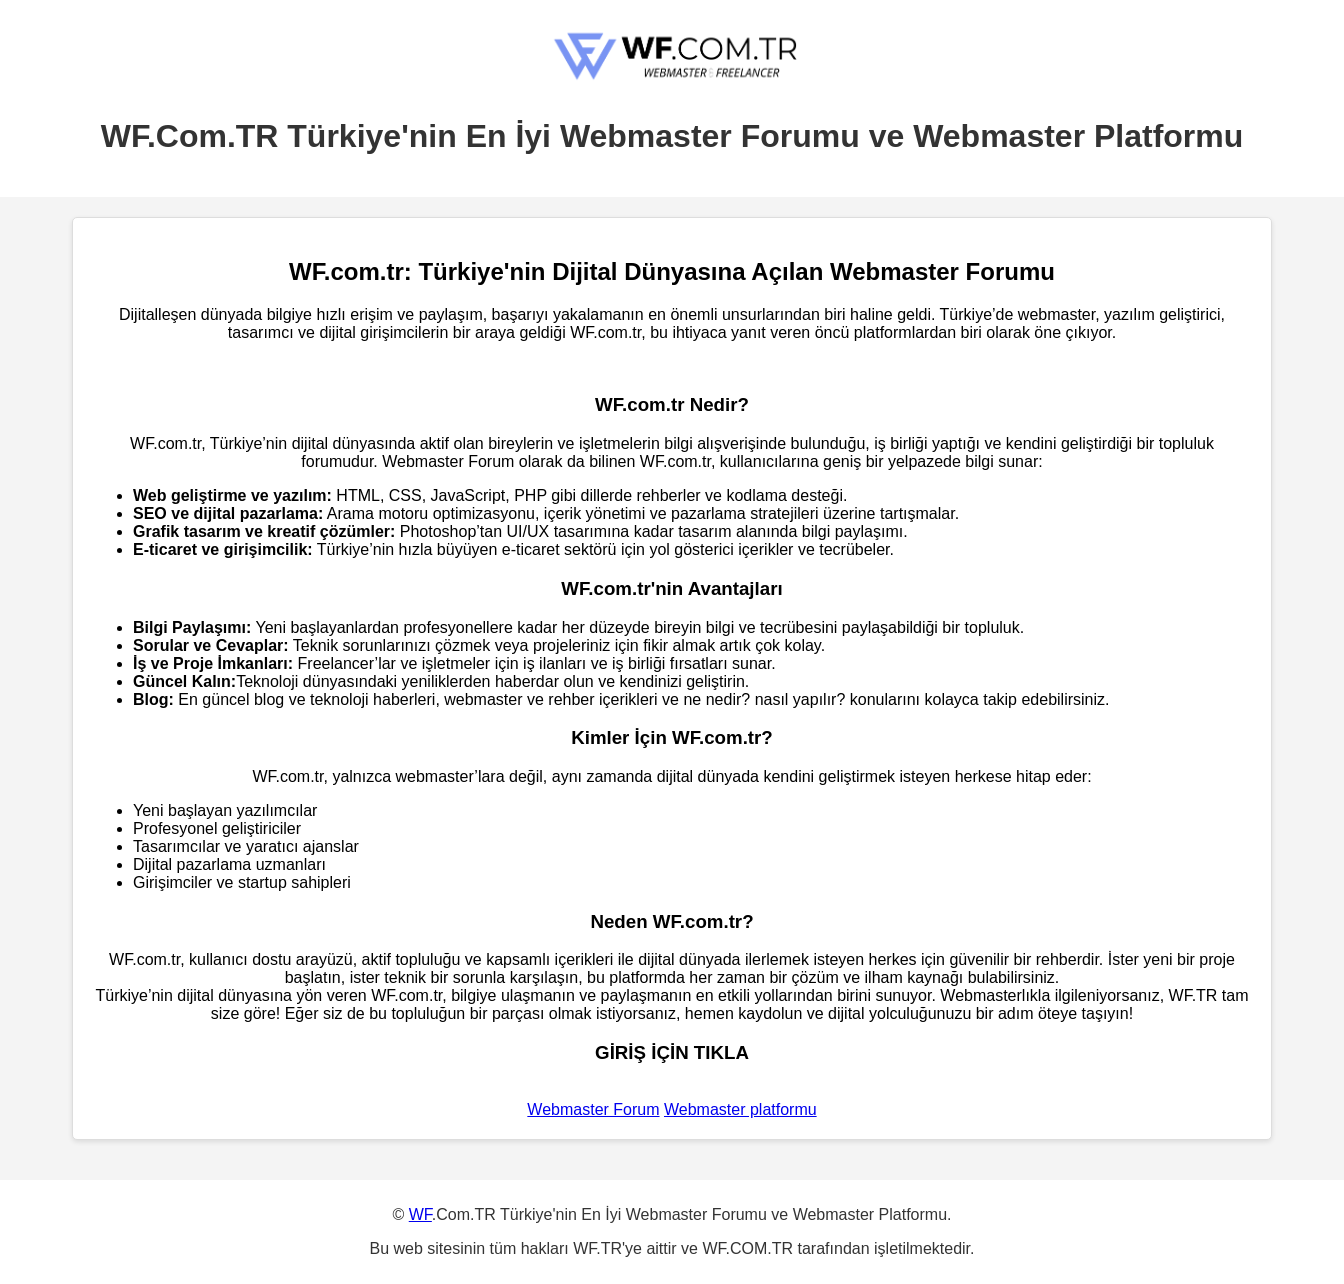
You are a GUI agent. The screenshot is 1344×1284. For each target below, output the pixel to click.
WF (420, 1214)
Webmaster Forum (593, 1109)
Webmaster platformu (740, 1109)
